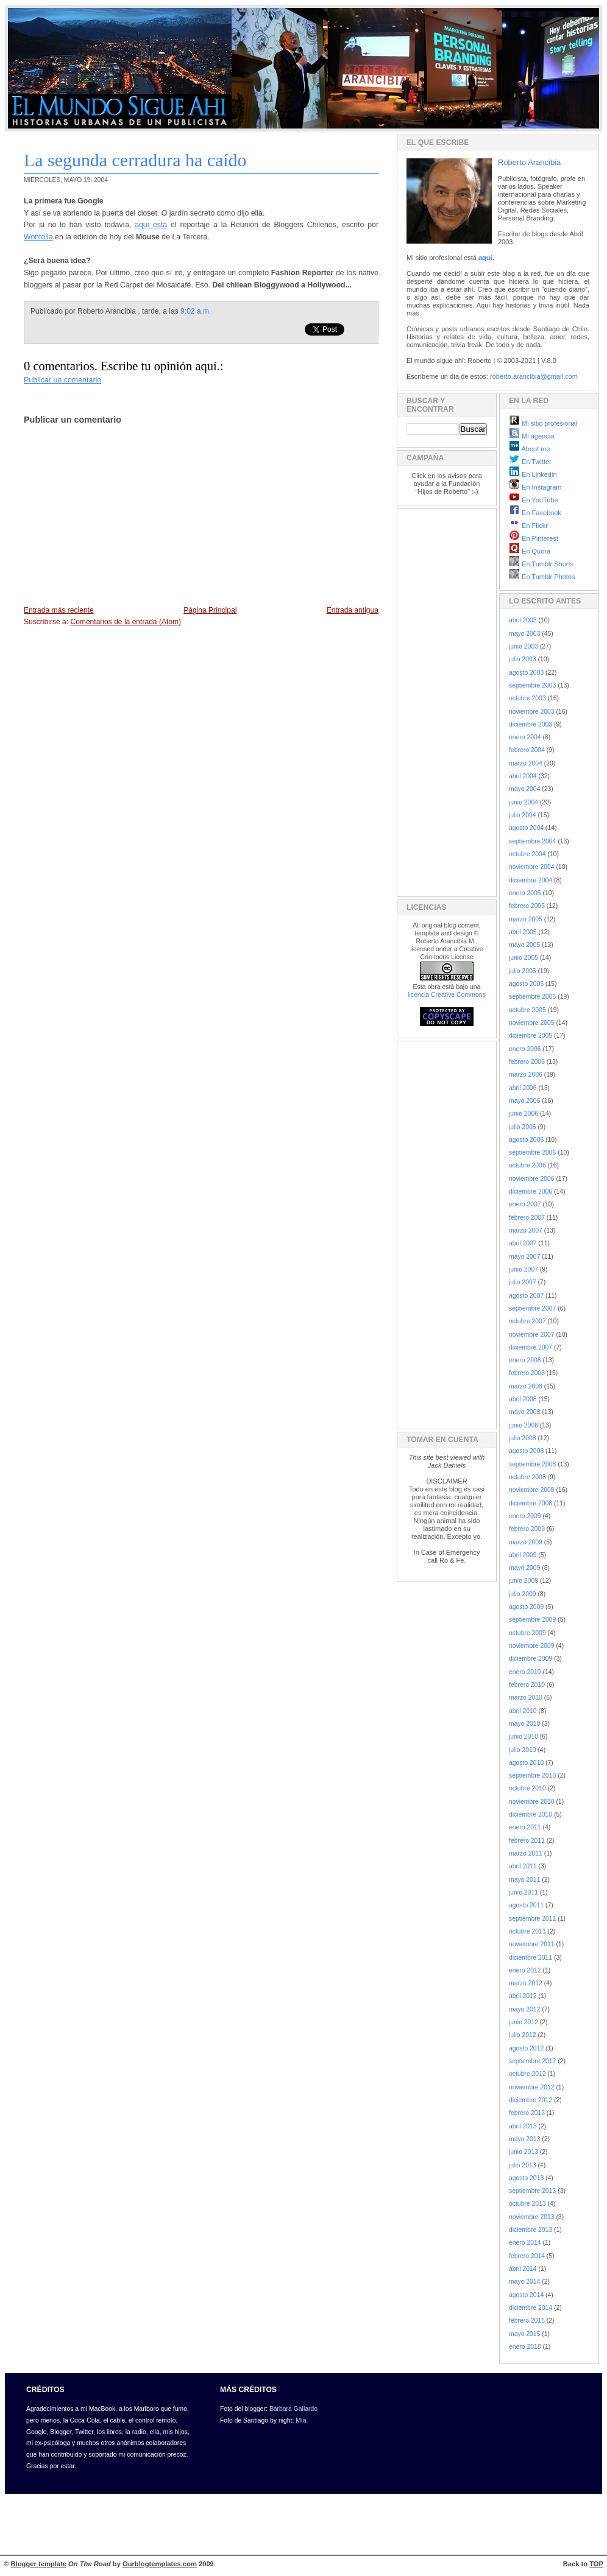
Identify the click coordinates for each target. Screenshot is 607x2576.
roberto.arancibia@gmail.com (534, 376)
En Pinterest (533, 538)
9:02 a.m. (195, 311)
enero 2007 (525, 1204)
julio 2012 (522, 2035)
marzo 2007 (525, 1230)
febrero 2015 (527, 2320)
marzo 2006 (525, 1074)
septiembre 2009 (532, 1619)
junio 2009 (523, 1580)
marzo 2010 (525, 1697)
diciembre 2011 (530, 1957)
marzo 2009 (525, 1542)
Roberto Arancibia (529, 162)
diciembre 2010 (530, 1814)
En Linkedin (533, 474)
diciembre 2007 (530, 1347)
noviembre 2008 (532, 1490)
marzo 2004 (525, 763)
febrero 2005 (527, 906)
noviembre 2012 (532, 2087)
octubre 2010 (527, 1788)
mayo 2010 (524, 1723)
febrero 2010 (527, 1684)
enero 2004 (525, 737)
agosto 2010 (526, 1762)
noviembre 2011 (532, 1944)
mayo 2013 (524, 2139)
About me (529, 448)
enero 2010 (525, 1672)
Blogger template (38, 2563)
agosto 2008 (526, 1451)
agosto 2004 (526, 828)
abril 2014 (523, 2268)
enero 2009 (525, 1516)
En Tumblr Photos (542, 576)
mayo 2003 (524, 633)
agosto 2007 (526, 1295)
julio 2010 (522, 1750)
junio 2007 (523, 1269)
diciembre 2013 (530, 2229)
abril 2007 (523, 1243)
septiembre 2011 (532, 1918)
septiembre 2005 (532, 996)
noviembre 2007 (532, 1334)
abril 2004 (523, 776)
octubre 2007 (527, 1321)
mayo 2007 (524, 1256)
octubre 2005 (527, 1010)
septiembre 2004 (532, 841)
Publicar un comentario (62, 380)
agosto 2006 (526, 1139)
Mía (301, 2420)
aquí (485, 257)
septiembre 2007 (532, 1308)
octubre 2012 (527, 2074)
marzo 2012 (525, 1983)
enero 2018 (525, 2346)
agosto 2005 (526, 983)
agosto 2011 (526, 1905)
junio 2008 (523, 1425)
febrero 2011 (527, 1840)
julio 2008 (522, 1438)
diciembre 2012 (530, 2100)
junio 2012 (523, 2022)
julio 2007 (522, 1282)
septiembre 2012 (532, 2061)
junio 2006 (523, 1113)
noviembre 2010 (532, 1801)
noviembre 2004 (532, 867)
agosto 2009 (526, 1606)
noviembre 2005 (532, 1022)
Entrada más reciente (59, 610)
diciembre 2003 (530, 724)
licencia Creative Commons (447, 994)
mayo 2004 (524, 789)
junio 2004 (523, 802)
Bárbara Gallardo (293, 2408)
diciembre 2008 (530, 1503)
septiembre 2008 (532, 1464)
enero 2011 (525, 1827)
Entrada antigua (352, 610)
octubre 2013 (527, 2203)
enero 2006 (525, 1049)
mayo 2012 (524, 2009)
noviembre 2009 (532, 1645)
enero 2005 (525, 893)
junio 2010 (523, 1736)
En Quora (529, 551)
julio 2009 (522, 1594)
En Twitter (530, 461)
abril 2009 (523, 1555)
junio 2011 (523, 1892)
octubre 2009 (527, 1633)
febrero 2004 (527, 750)
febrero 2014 (527, 2256)
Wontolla (38, 237)
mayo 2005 (524, 944)
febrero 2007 (527, 1217)
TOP (596, 2563)
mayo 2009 (524, 1567)
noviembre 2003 (532, 711)
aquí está (151, 224)
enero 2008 (525, 1360)
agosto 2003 (526, 672)
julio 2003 (522, 659)
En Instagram (535, 487)
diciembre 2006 (530, 1191)
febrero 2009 (527, 1529)
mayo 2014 (524, 2281)
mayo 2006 (524, 1100)
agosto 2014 (526, 2295)
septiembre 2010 (532, 1775)
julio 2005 (522, 971)
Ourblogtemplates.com (159, 2563)
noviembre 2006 (532, 1178)
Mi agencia (531, 436)
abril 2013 (523, 2126)
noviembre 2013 (532, 2217)
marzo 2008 (525, 1386)
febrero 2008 (527, 1373)
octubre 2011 (527, 1931)
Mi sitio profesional (543, 423)
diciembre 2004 (530, 880)
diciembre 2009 (530, 1658)
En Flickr (528, 525)
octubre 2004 (527, 854)
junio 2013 (523, 2151)
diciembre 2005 (530, 1035)
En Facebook (535, 512)
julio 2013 (522, 2165)
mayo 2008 (524, 1412)
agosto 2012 (526, 2048)
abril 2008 (523, 1399)
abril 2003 (523, 620)
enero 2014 (525, 2242)
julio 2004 (522, 815)
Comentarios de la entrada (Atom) (125, 622)
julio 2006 (522, 1127)
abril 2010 (523, 1711)
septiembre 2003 (532, 685)
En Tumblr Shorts (541, 564)
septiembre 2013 (532, 2190)
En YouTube (533, 500)
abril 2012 (523, 1996)
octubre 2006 (527, 1165)
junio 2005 (523, 957)
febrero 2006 (527, 1061)
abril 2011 (523, 1866)
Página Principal (209, 610)
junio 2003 (523, 646)
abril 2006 (523, 1088)
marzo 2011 (525, 1853)
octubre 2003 (527, 698)
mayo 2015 (524, 2334)
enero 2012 (525, 1970)
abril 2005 (523, 932)
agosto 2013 (526, 2178)
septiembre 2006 (532, 1152)
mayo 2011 (524, 1879)
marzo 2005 (525, 919)
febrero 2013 (527, 2113)
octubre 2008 (527, 1477)
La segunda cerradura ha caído (135, 160)
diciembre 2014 (530, 2307)
